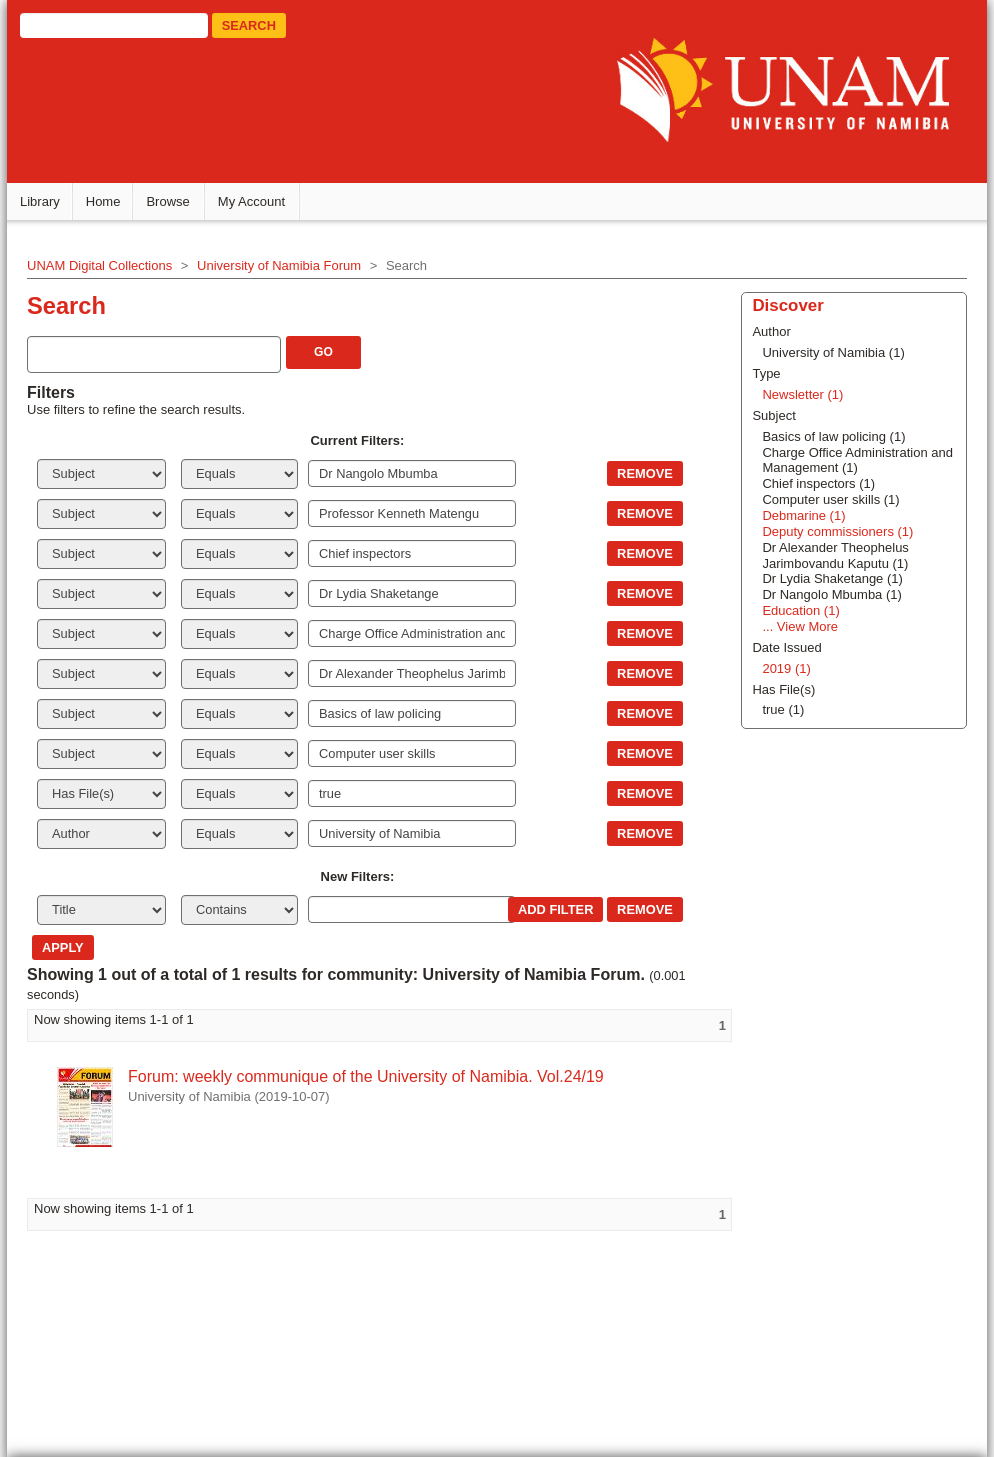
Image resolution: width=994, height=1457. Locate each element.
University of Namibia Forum (279, 265)
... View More (800, 626)
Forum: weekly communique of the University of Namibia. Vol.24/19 (366, 1076)
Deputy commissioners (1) (837, 531)
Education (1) (800, 610)
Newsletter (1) (802, 394)
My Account (251, 201)
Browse (167, 201)
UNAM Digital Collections (99, 265)
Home (103, 201)
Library (40, 201)
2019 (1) (786, 668)
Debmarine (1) (803, 515)
